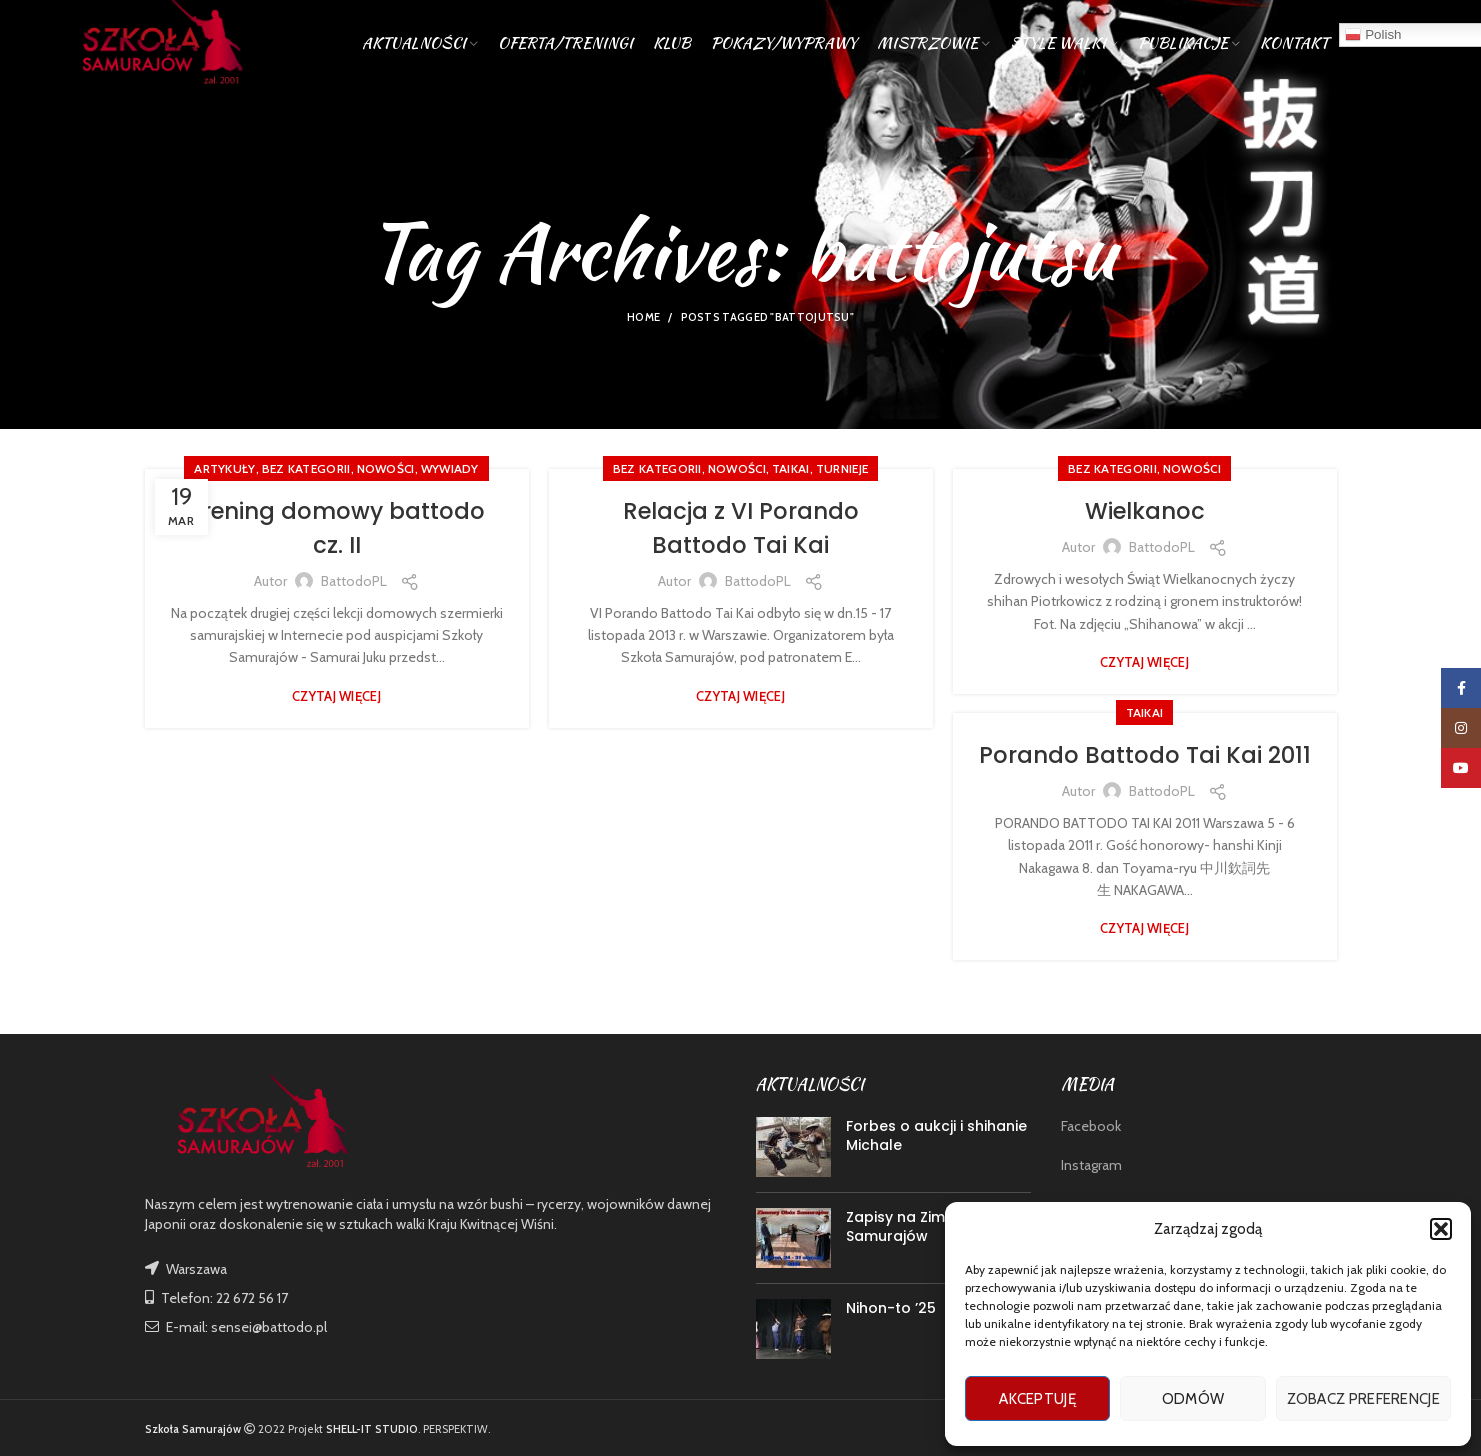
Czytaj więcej (336, 695)
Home (643, 317)
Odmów (1193, 1399)
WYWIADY (450, 468)
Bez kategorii (306, 468)
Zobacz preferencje (1363, 1399)
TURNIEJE (842, 468)
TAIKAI (791, 468)
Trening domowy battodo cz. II (336, 527)
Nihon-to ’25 (891, 1308)
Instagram (1091, 1165)
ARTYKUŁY (224, 468)
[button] (1441, 1229)
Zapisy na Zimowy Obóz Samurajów (932, 1227)
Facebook (1091, 1126)
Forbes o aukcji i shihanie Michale (936, 1136)
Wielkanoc (1145, 510)
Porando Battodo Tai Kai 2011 (1145, 771)
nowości (386, 468)
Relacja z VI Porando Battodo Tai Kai (740, 527)
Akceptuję (1037, 1399)
